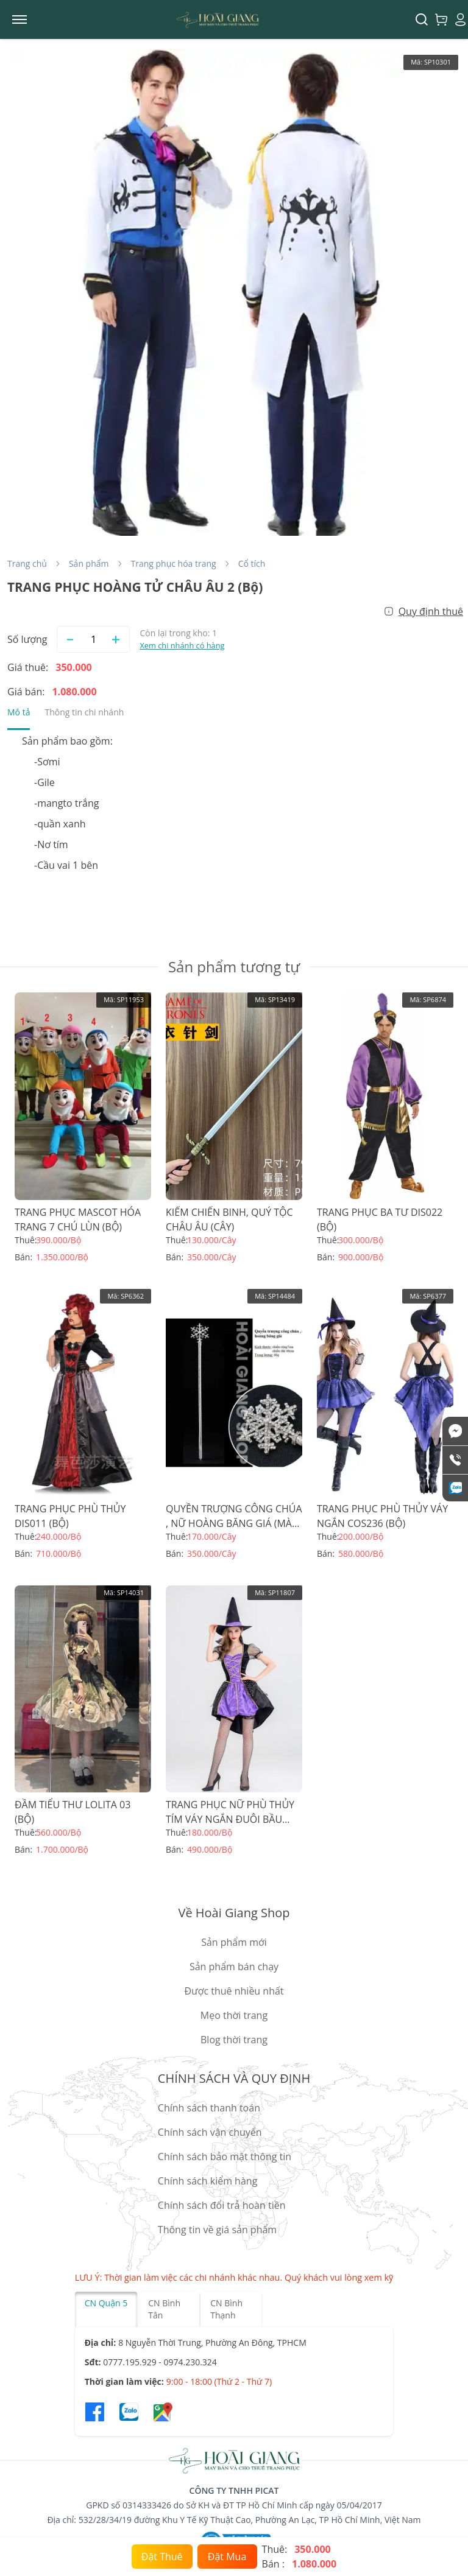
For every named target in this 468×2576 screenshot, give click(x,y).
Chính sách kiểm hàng (207, 2181)
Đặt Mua (227, 2556)
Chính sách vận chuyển (210, 2132)
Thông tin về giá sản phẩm (217, 2229)
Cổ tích (252, 563)
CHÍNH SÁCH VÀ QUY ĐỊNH (234, 2078)
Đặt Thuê (162, 2556)
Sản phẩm (89, 563)
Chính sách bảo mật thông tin (224, 2156)
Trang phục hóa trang (173, 563)
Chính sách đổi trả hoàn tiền (222, 2205)
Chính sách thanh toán (209, 2107)
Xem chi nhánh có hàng (182, 645)
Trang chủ (27, 563)
